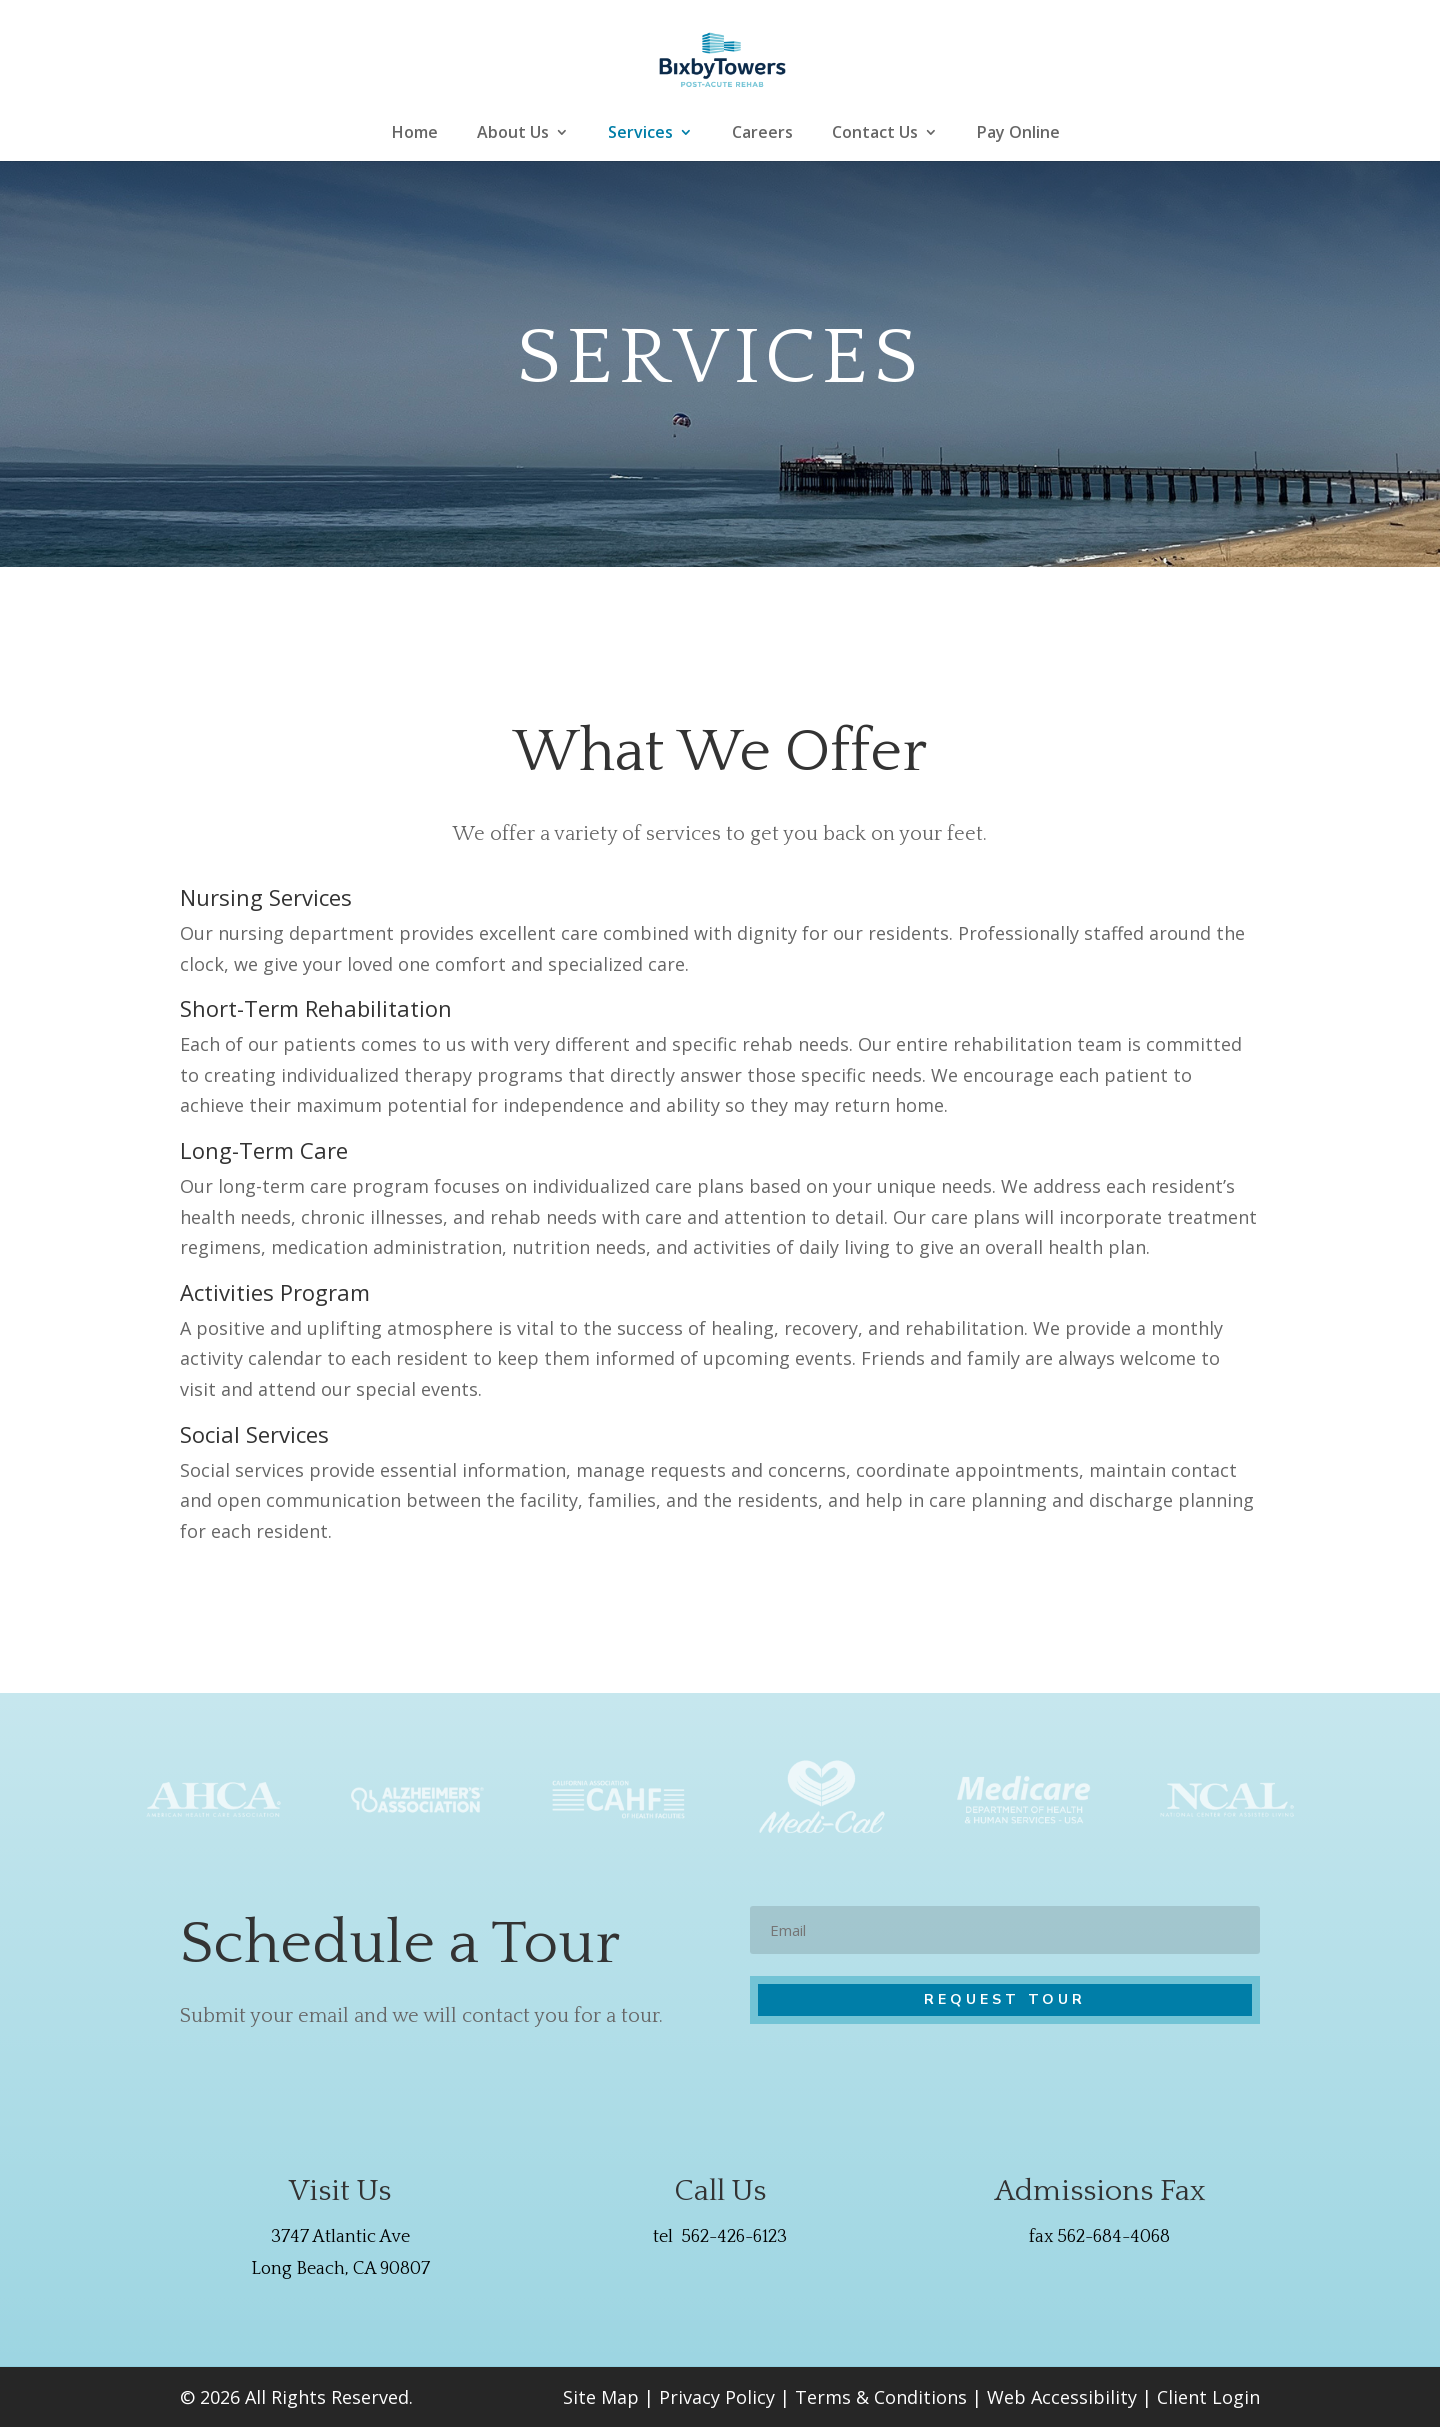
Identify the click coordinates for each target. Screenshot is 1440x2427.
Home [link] (415, 134)
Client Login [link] (1208, 2397)
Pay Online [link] (1018, 134)
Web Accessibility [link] (1062, 2397)
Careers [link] (762, 134)
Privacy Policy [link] (717, 2397)
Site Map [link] (601, 2397)
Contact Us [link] (875, 134)
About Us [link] (513, 134)
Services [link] (640, 134)
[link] (722, 58)
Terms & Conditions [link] (881, 2397)
